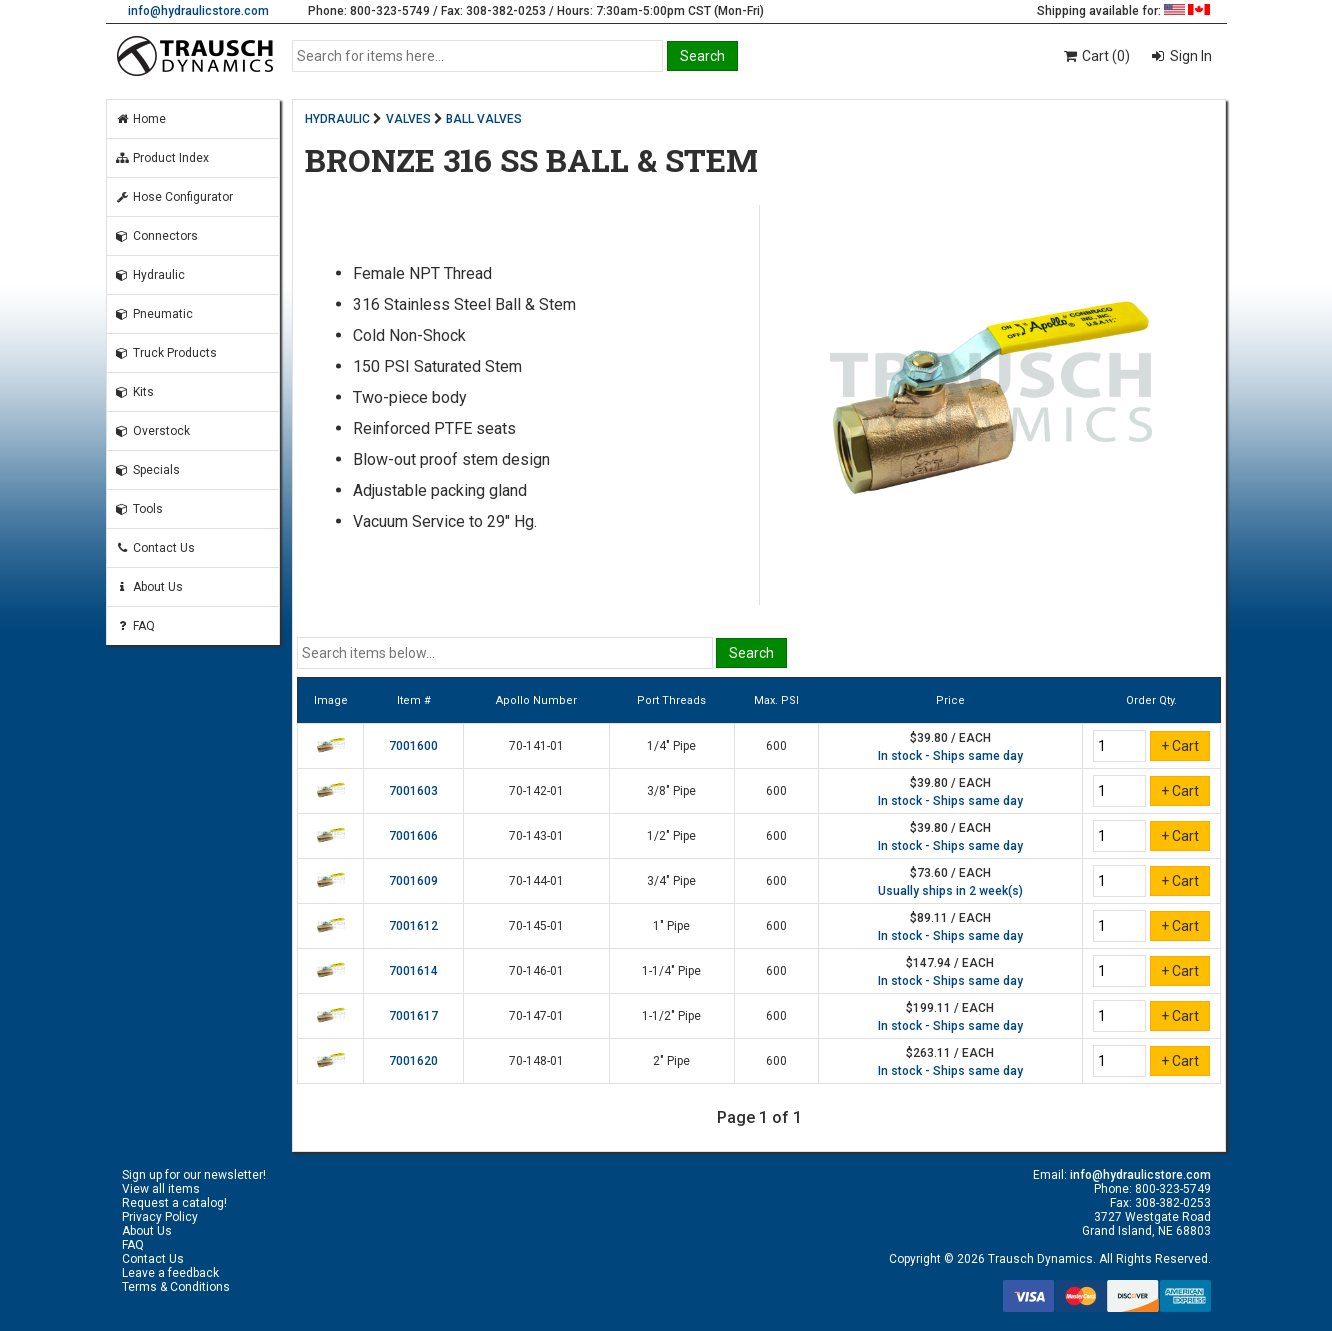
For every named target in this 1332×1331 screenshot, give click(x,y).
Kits (134, 392)
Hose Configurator (174, 197)
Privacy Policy (160, 1217)
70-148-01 (536, 1061)
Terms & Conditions (176, 1287)
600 (776, 746)
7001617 (413, 1016)
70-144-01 (536, 881)
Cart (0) (1095, 56)
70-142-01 (536, 791)
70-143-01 (536, 836)
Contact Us (155, 548)
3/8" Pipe (671, 791)
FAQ (135, 626)
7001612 (413, 926)
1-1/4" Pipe (671, 971)
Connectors (156, 236)
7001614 (413, 971)
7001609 (413, 881)
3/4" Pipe (671, 881)
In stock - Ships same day (950, 756)
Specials (147, 470)
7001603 (413, 791)
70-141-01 (536, 746)
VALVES (408, 119)
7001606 (413, 836)
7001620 (413, 1061)
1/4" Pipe (671, 746)
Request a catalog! (174, 1203)
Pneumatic (154, 314)
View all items (161, 1189)
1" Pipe (671, 926)
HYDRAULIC (337, 119)
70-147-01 (536, 1016)
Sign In (1189, 56)
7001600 (413, 746)
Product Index (162, 158)
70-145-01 (536, 926)
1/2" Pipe (671, 836)
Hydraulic (150, 275)
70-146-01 (536, 971)
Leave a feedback (170, 1273)
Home (140, 119)
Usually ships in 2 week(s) (950, 891)
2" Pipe (671, 1061)
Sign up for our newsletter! (194, 1175)
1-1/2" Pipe (671, 1016)
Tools (139, 509)
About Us (149, 587)
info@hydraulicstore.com (198, 11)
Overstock (152, 431)
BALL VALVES (484, 119)
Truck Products (166, 353)
